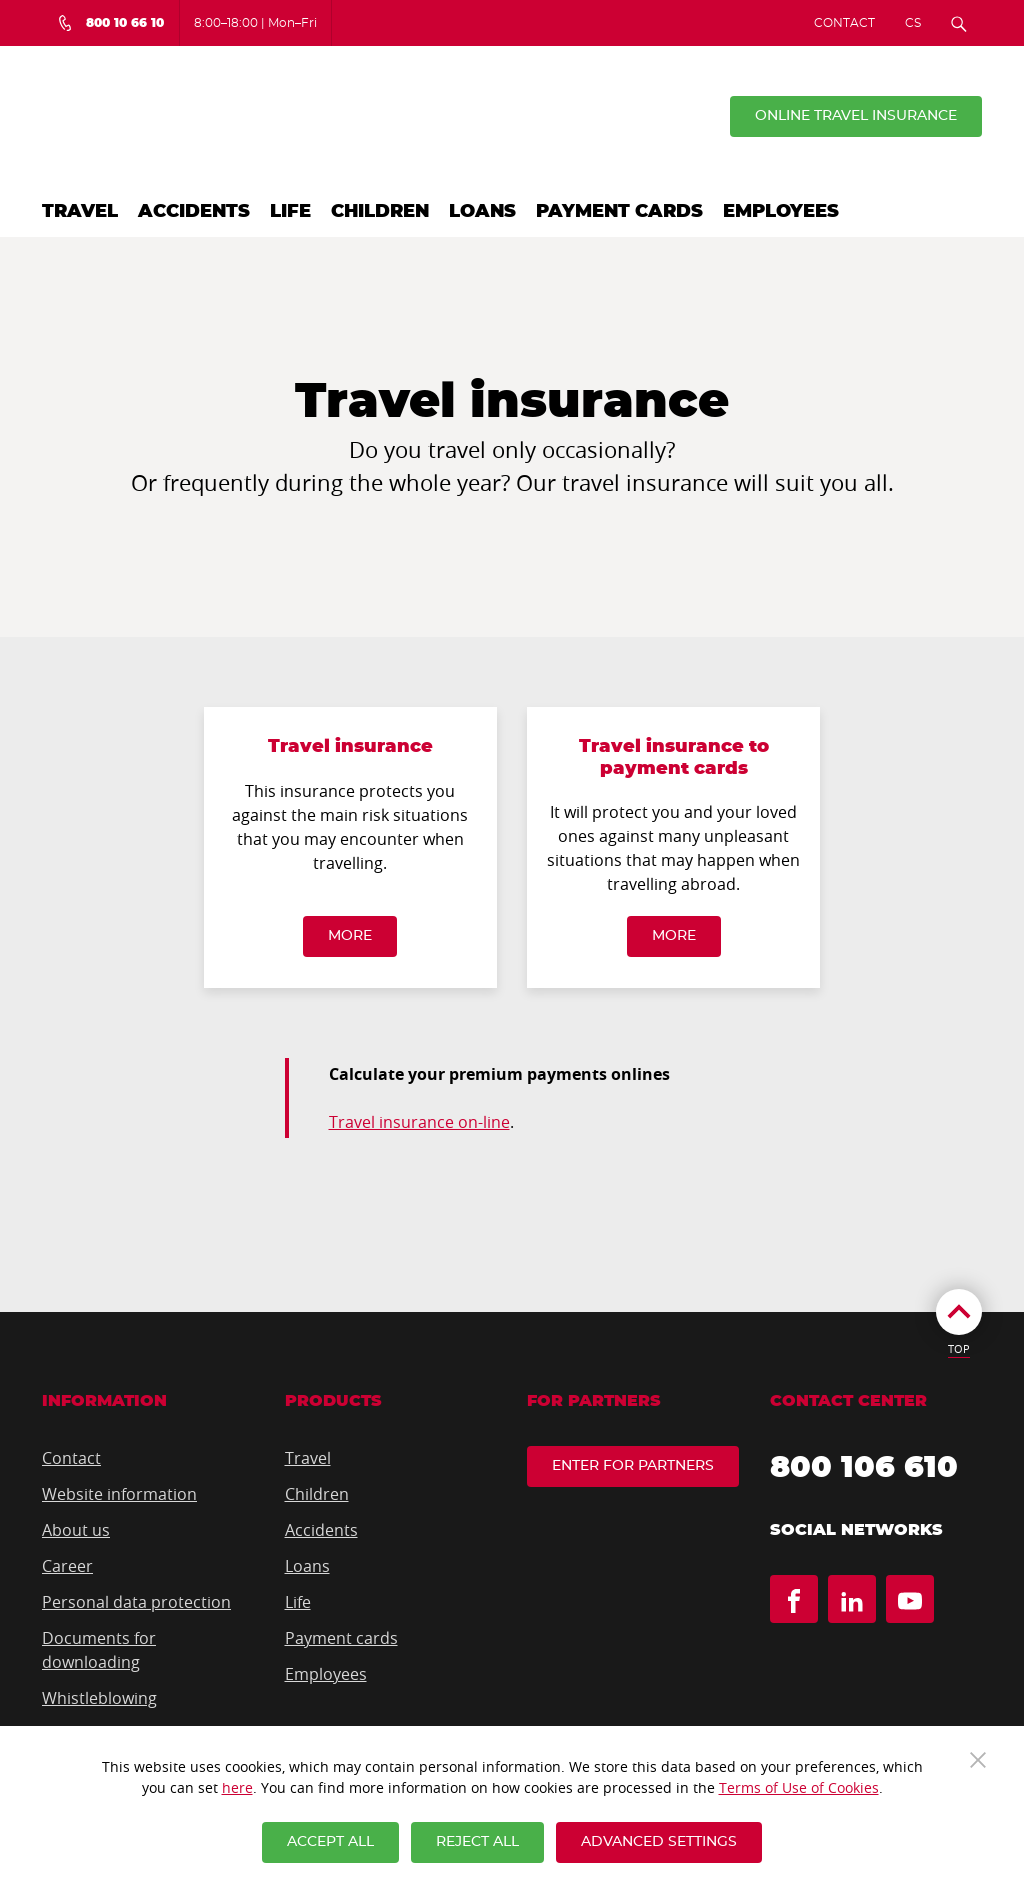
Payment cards (619, 212)
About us (76, 1530)
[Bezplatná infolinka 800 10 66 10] (110, 23)
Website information (119, 1494)
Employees (781, 212)
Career (67, 1566)
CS (913, 23)
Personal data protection (136, 1602)
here (237, 1787)
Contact (844, 23)
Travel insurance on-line (419, 1122)
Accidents (194, 212)
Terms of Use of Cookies (799, 1787)
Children (380, 212)
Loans (482, 212)
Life (290, 212)
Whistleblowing (99, 1698)
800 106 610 (864, 1468)
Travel (80, 212)
